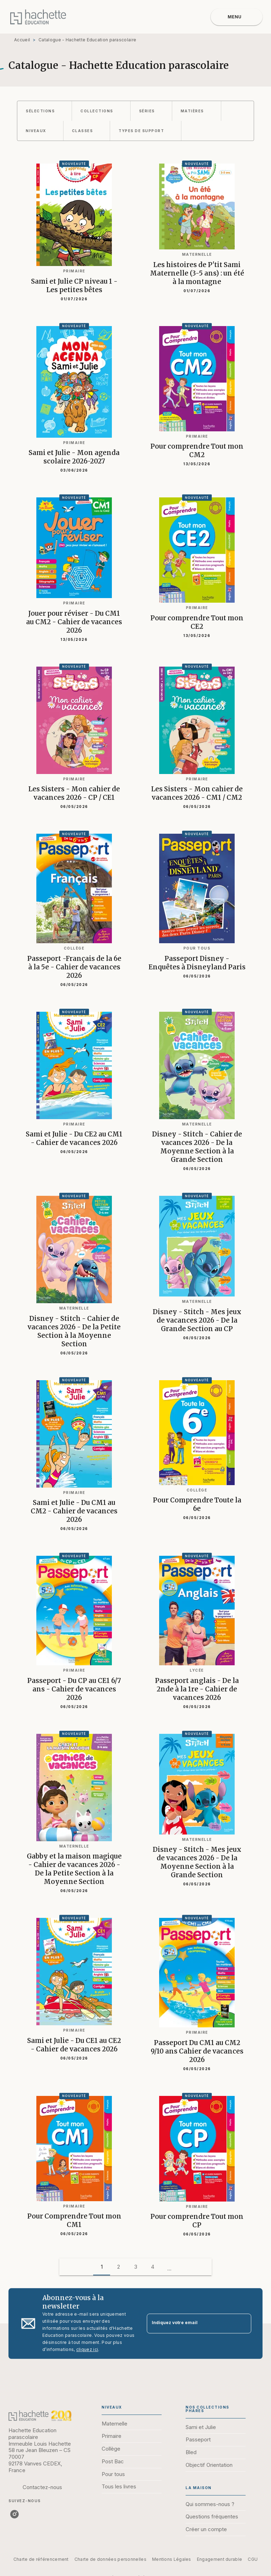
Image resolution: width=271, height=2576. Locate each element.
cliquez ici (87, 2349)
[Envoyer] (242, 2323)
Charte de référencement (41, 2559)
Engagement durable (219, 2559)
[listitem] (14, 2514)
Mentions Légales (171, 2559)
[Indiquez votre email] (190, 2323)
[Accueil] (38, 17)
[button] (44, 111)
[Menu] (237, 16)
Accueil (22, 39)
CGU (253, 2559)
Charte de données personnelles (110, 2559)
